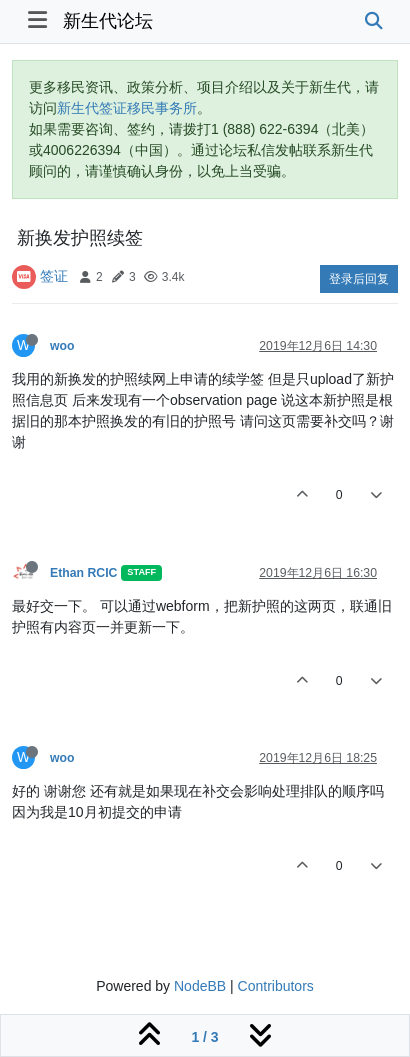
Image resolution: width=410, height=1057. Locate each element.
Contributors (276, 986)
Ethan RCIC (83, 573)
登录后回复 (359, 279)
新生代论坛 (108, 21)
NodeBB (200, 986)
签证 (54, 276)
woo (62, 346)
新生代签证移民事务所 (127, 108)
